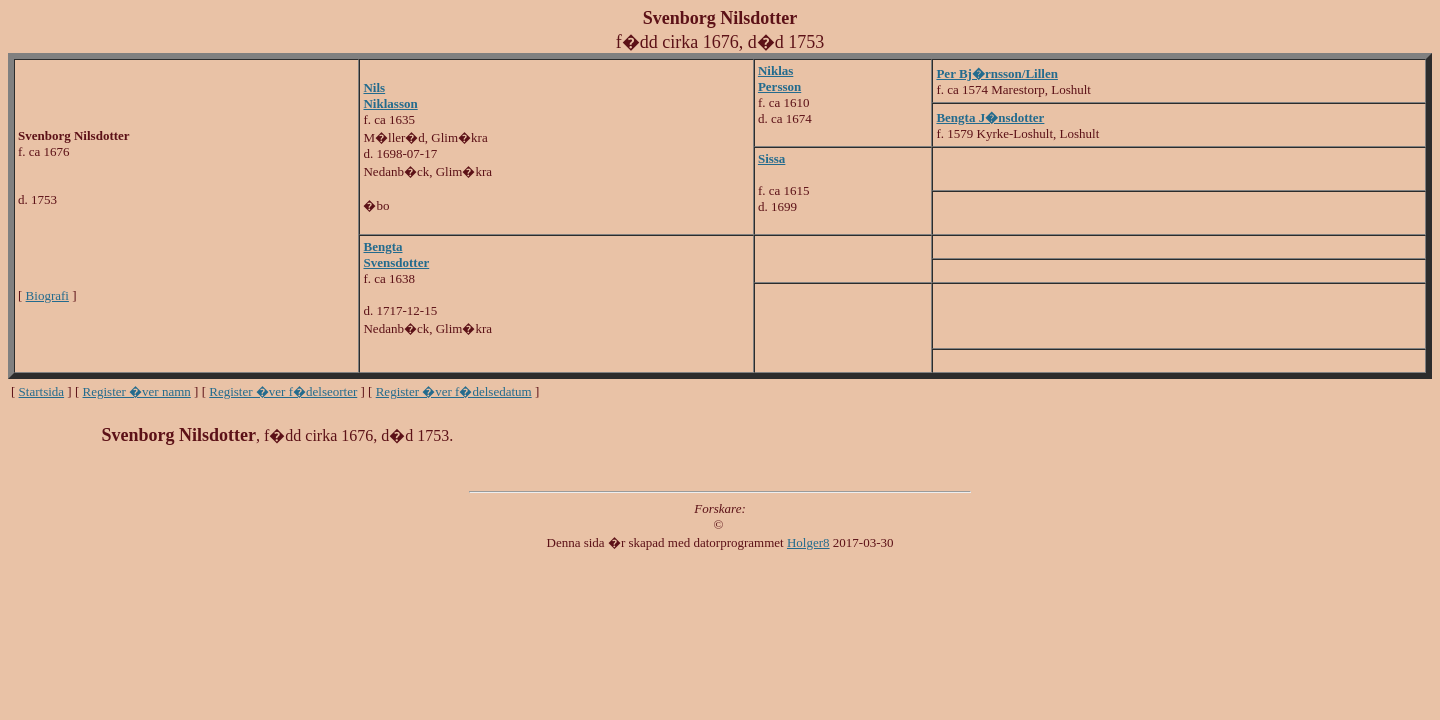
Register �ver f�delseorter (283, 391)
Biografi (47, 295)
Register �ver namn (137, 391)
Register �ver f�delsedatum (454, 391)
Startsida (42, 391)
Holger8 (808, 542)
